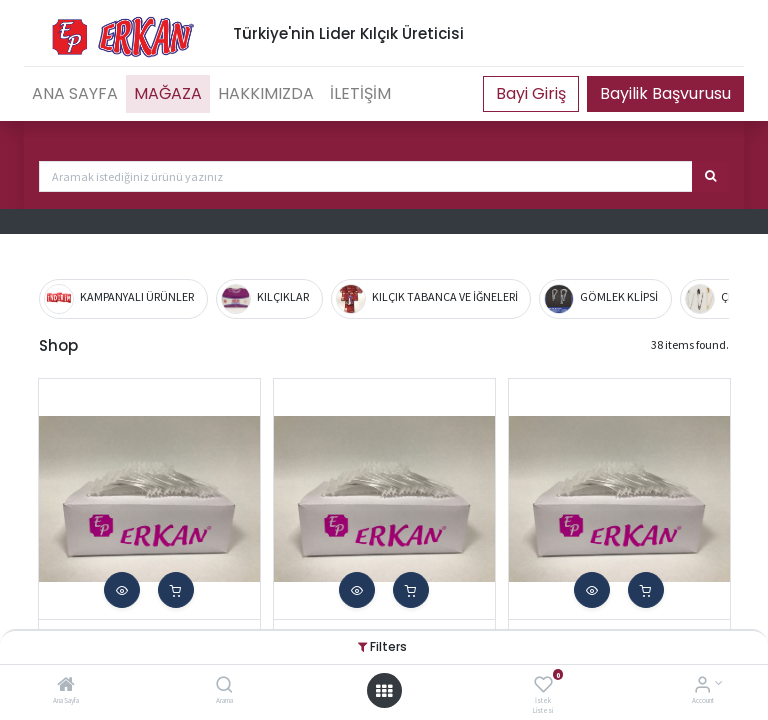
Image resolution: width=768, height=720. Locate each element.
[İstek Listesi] (543, 686)
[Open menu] (384, 691)
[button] (122, 590)
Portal (531, 94)
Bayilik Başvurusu (665, 93)
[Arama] (224, 686)
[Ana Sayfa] (66, 686)
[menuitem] (75, 94)
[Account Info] (702, 686)
